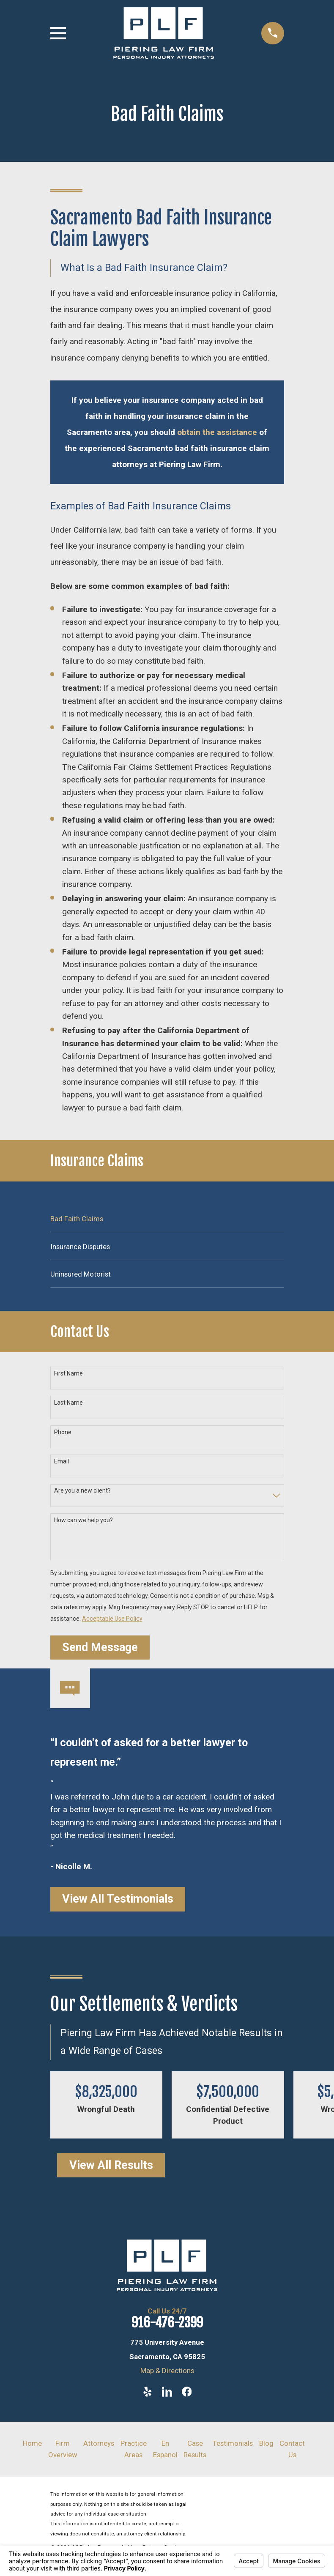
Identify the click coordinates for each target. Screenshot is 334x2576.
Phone (62, 1432)
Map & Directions (167, 2370)
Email (61, 1461)
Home (32, 2443)
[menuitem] (167, 1218)
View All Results (111, 2165)
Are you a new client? (82, 1490)
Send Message (100, 1647)
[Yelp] (147, 2392)
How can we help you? (83, 1520)
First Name (68, 1373)
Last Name (68, 1402)
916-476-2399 (167, 2322)
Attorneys (98, 2443)
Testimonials (233, 2443)
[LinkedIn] (167, 2392)
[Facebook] (187, 2392)
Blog (266, 2443)
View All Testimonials (117, 1899)
